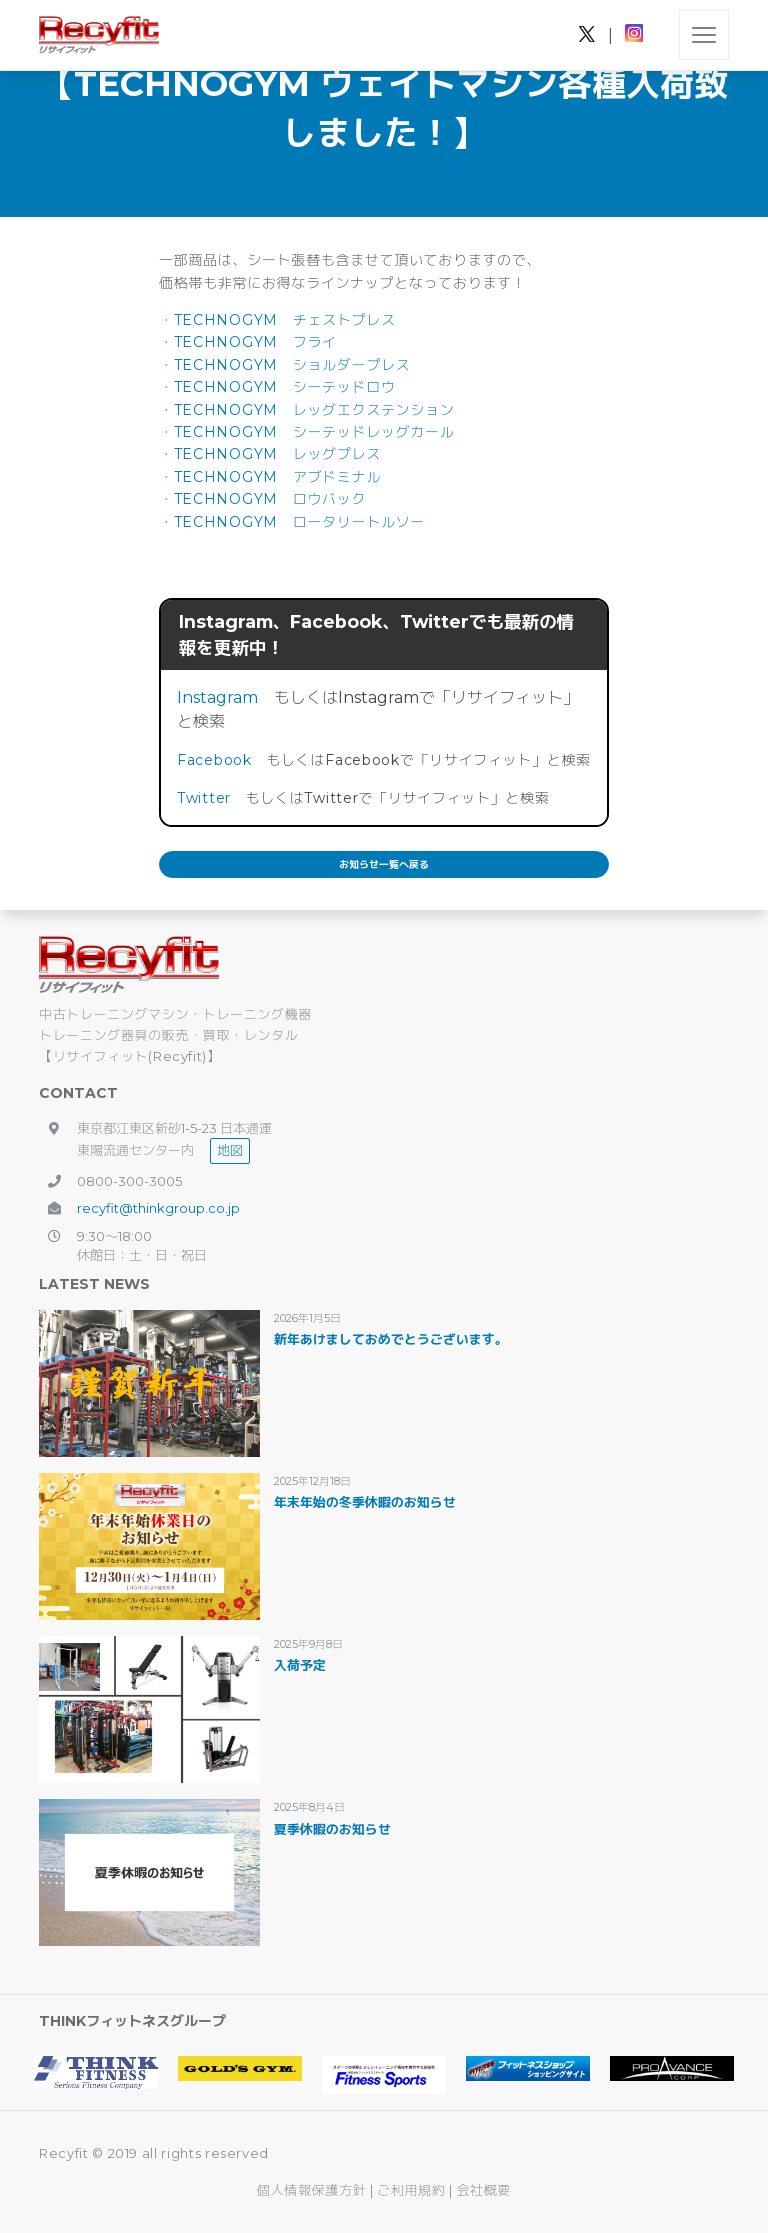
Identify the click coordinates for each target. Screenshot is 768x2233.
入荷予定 (300, 1665)
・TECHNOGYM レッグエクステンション (306, 410)
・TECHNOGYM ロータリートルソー (292, 522)
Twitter (204, 798)
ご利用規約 (413, 2190)
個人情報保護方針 (311, 2190)
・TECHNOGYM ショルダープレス (284, 365)
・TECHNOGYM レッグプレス (270, 454)
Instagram (217, 697)
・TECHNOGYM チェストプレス (277, 320)
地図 (230, 1150)
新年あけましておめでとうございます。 (391, 1339)
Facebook (214, 760)
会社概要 (483, 2190)
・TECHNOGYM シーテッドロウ (277, 387)
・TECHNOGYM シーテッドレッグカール (306, 432)
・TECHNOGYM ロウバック (262, 499)
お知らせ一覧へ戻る (384, 864)
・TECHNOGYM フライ (248, 342)
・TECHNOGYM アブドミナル (270, 477)
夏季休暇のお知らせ (332, 1829)
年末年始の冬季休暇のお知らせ (365, 1502)
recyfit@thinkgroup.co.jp (158, 1208)
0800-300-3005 (129, 1181)
